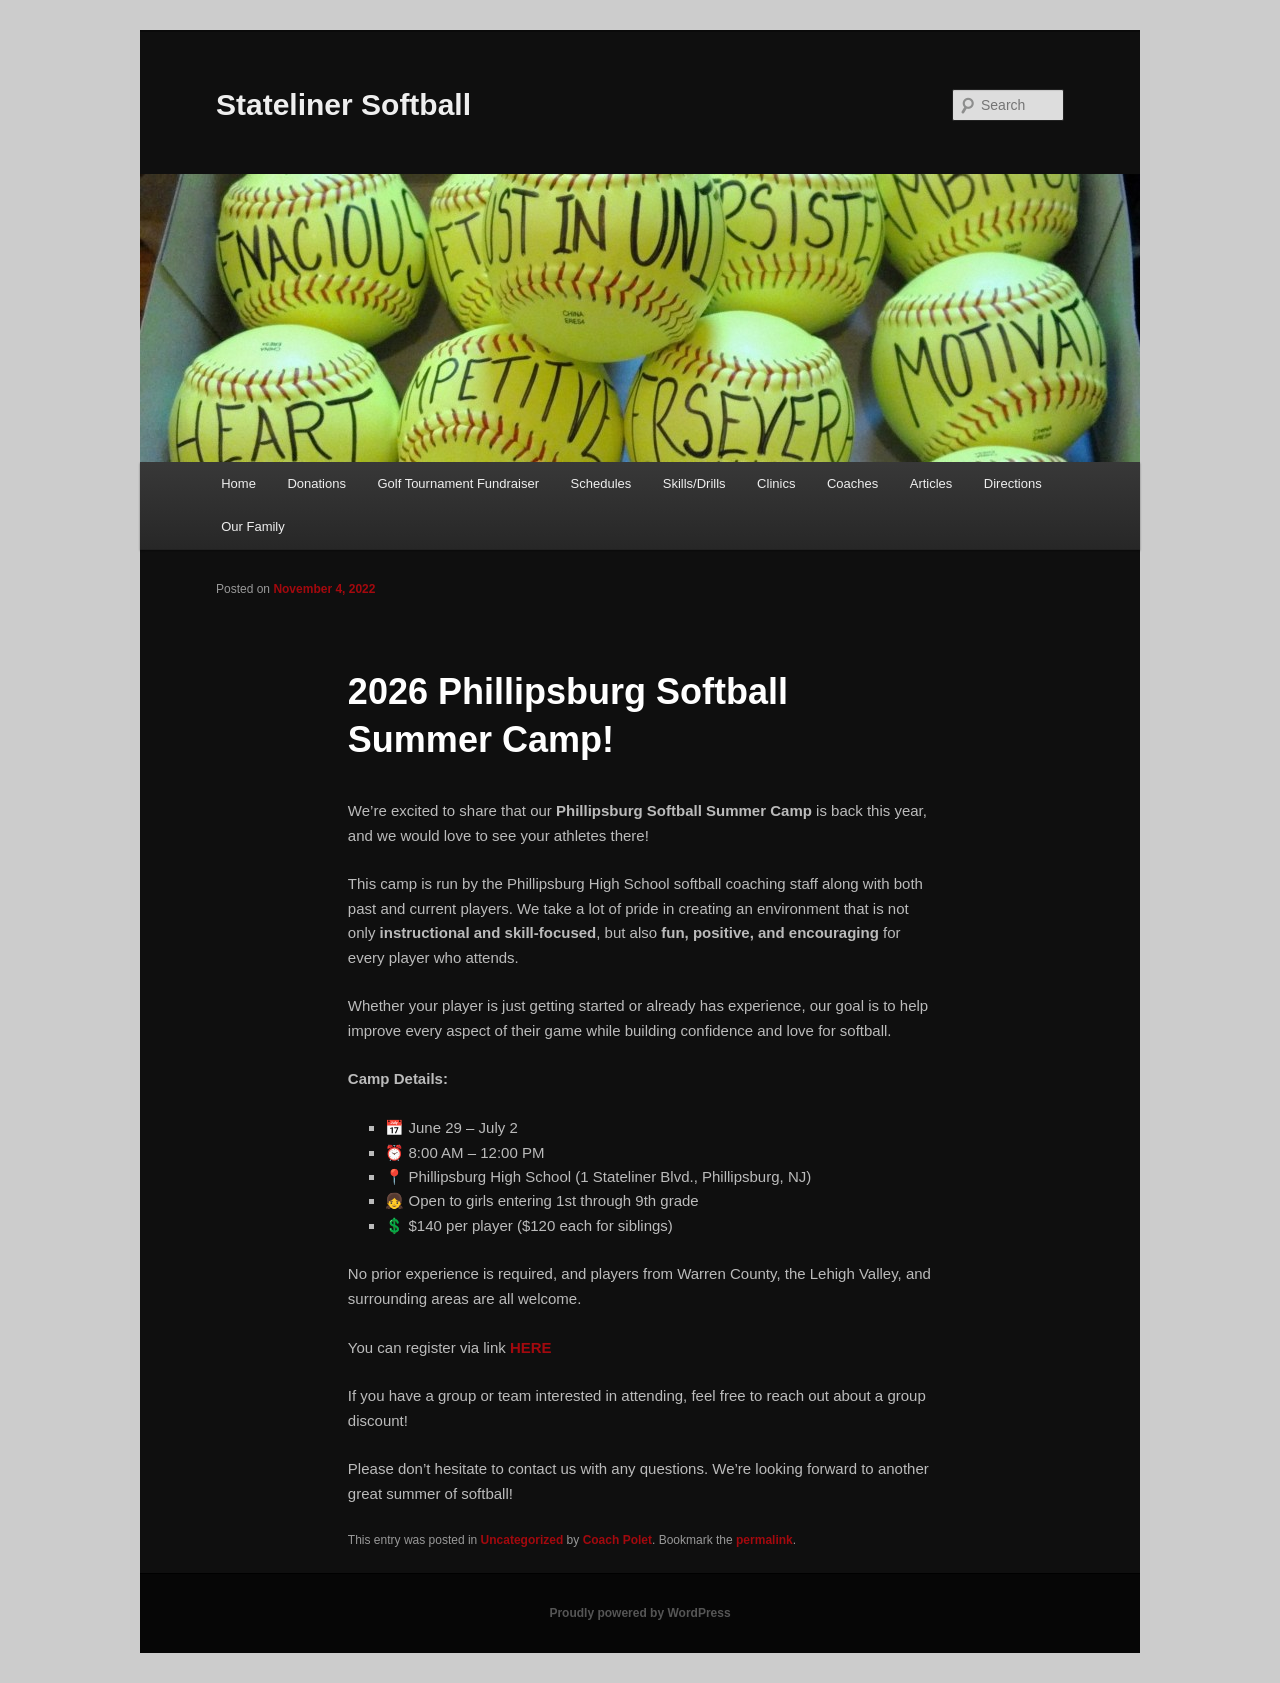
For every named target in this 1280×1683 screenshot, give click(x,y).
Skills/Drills (694, 483)
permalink (764, 1540)
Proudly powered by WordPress (639, 1613)
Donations (316, 483)
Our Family (253, 526)
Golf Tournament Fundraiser (458, 483)
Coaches (852, 483)
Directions (1013, 483)
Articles (931, 483)
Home (238, 483)
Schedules (601, 483)
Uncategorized (522, 1540)
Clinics (776, 483)
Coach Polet (617, 1540)
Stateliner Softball (343, 104)
